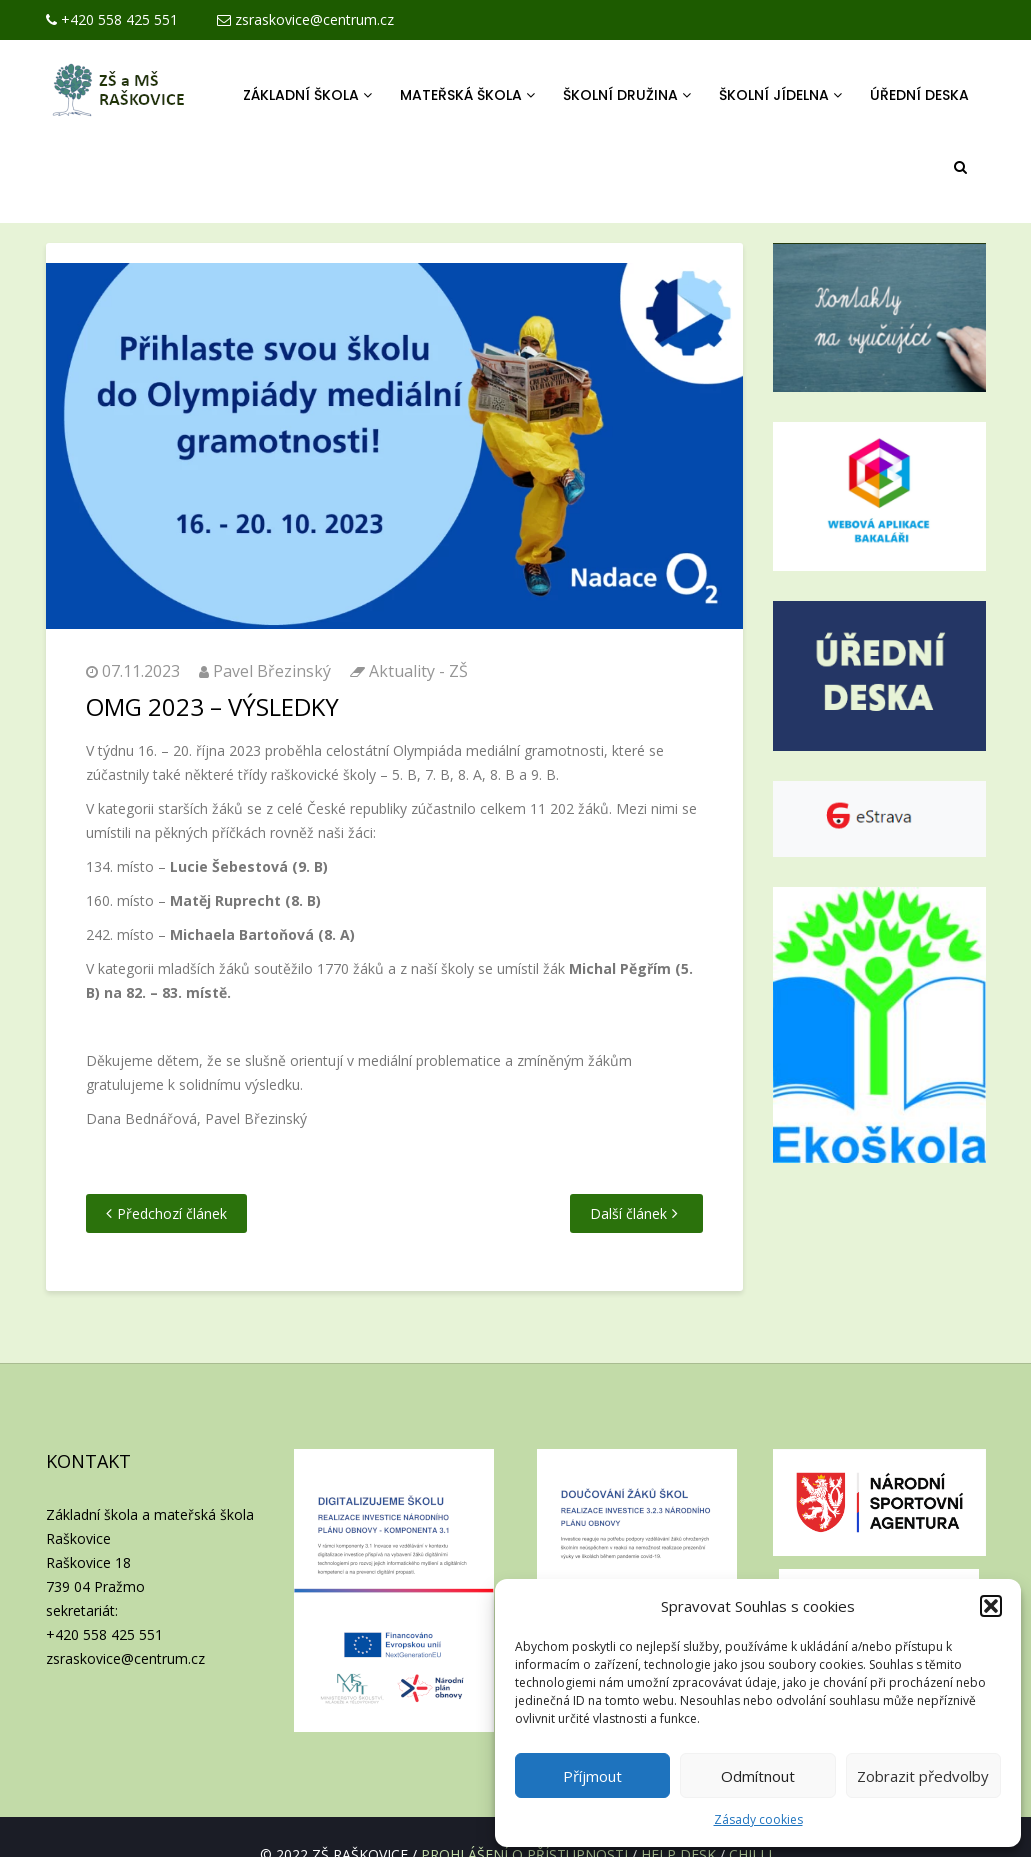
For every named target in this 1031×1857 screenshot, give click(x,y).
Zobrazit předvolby (923, 1776)
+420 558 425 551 (112, 19)
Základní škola (307, 95)
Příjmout (592, 1776)
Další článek (628, 1213)
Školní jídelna (780, 95)
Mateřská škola (467, 95)
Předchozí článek (172, 1213)
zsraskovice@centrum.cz (305, 19)
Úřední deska (919, 95)
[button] (991, 1606)
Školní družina (627, 95)
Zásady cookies (758, 1819)
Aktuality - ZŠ (418, 671)
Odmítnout (758, 1776)
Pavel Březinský (272, 671)
